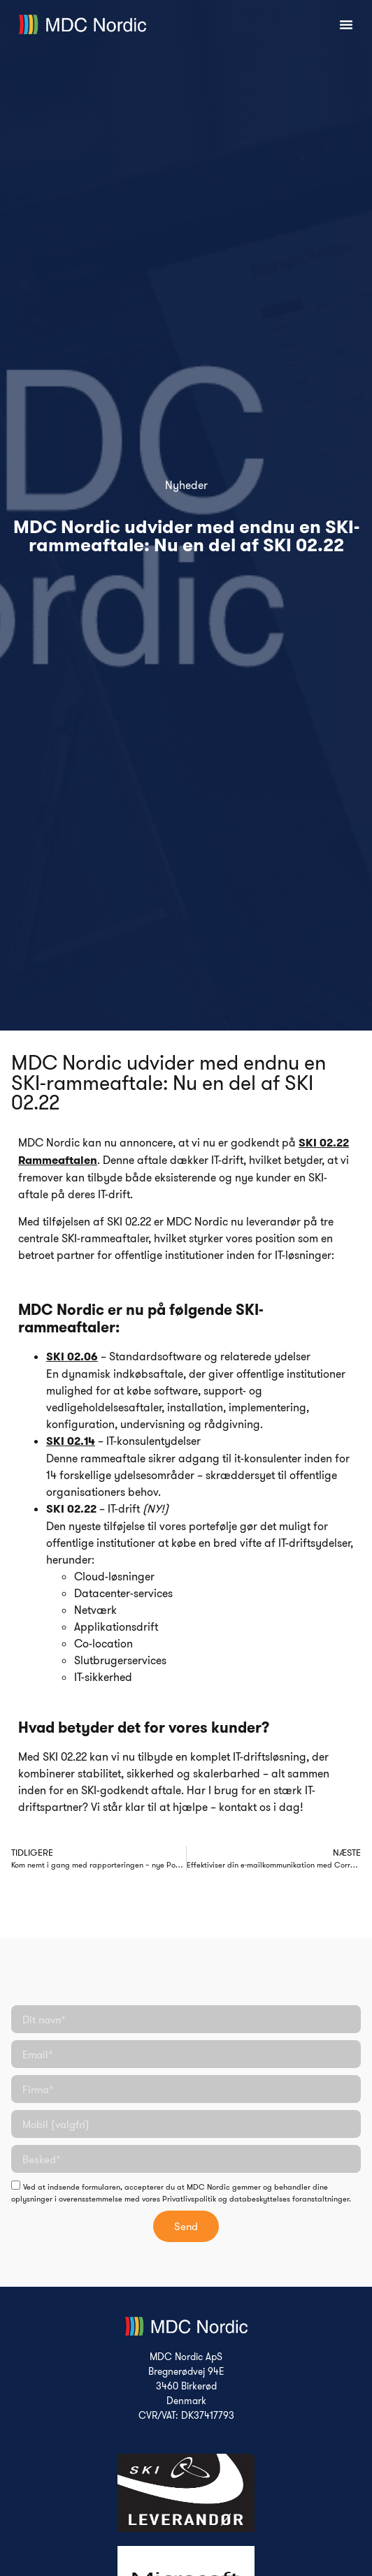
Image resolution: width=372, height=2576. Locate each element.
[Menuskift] (346, 24)
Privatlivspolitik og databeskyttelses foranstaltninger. (256, 2199)
